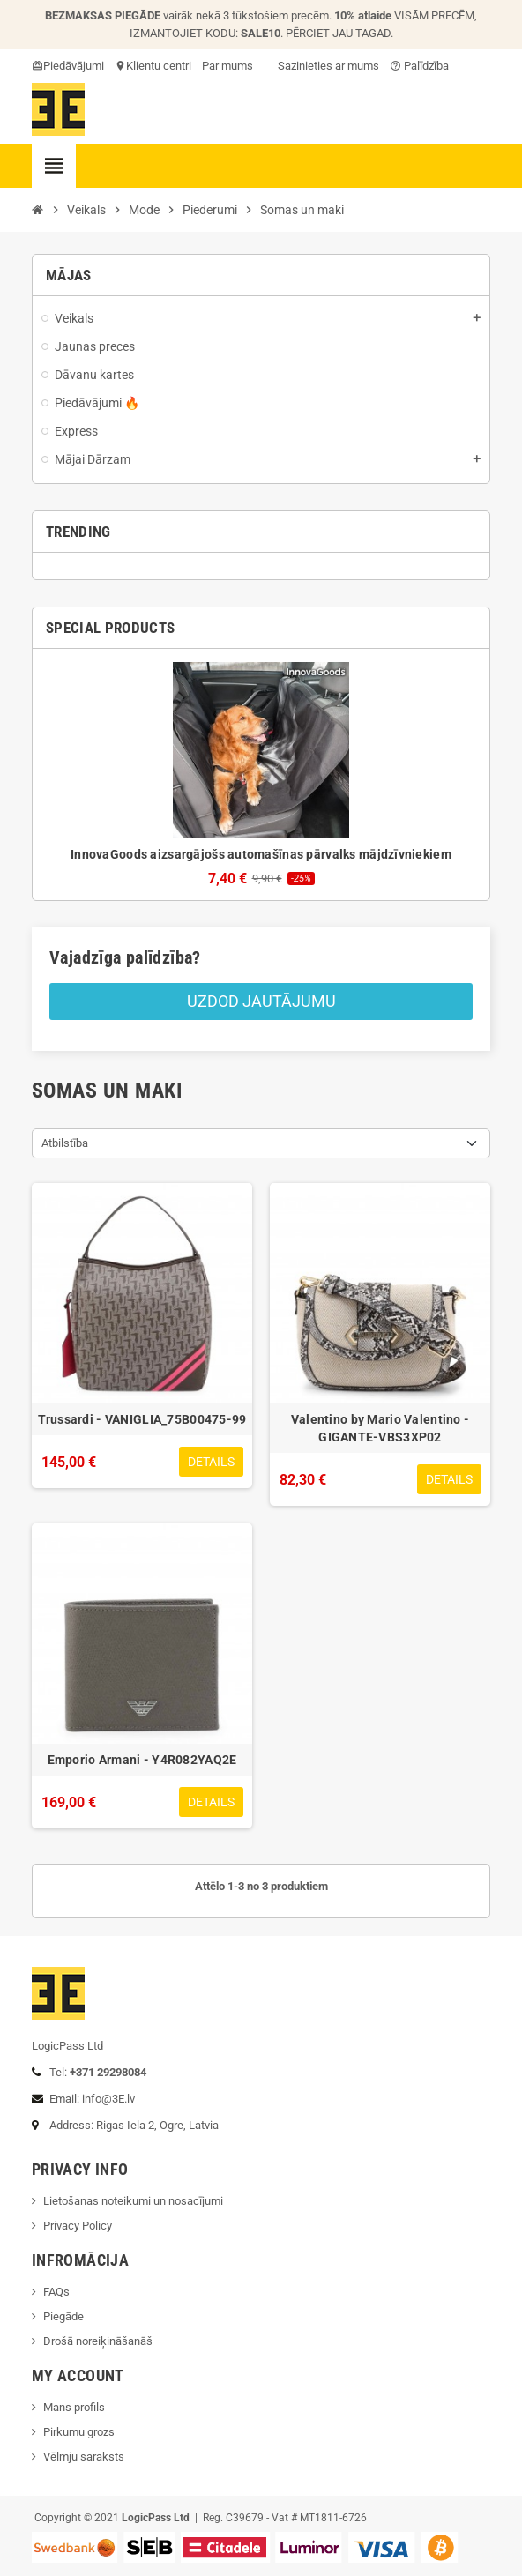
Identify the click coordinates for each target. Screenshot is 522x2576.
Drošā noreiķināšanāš (99, 2341)
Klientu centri (158, 65)
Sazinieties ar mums (321, 65)
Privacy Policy (77, 2225)
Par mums (227, 65)
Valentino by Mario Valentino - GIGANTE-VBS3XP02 (380, 1428)
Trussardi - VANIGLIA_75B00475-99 (142, 1419)
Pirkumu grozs (79, 2431)
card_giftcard (39, 65)
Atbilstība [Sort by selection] (64, 1143)
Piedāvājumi (73, 65)
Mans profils (74, 2407)
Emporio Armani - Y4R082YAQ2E (142, 1760)
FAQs (56, 2291)
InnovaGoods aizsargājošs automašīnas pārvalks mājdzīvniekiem (261, 854)
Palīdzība (419, 65)
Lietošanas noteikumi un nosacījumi (133, 2200)
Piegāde (63, 2316)
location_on (122, 65)
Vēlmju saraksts (83, 2456)
